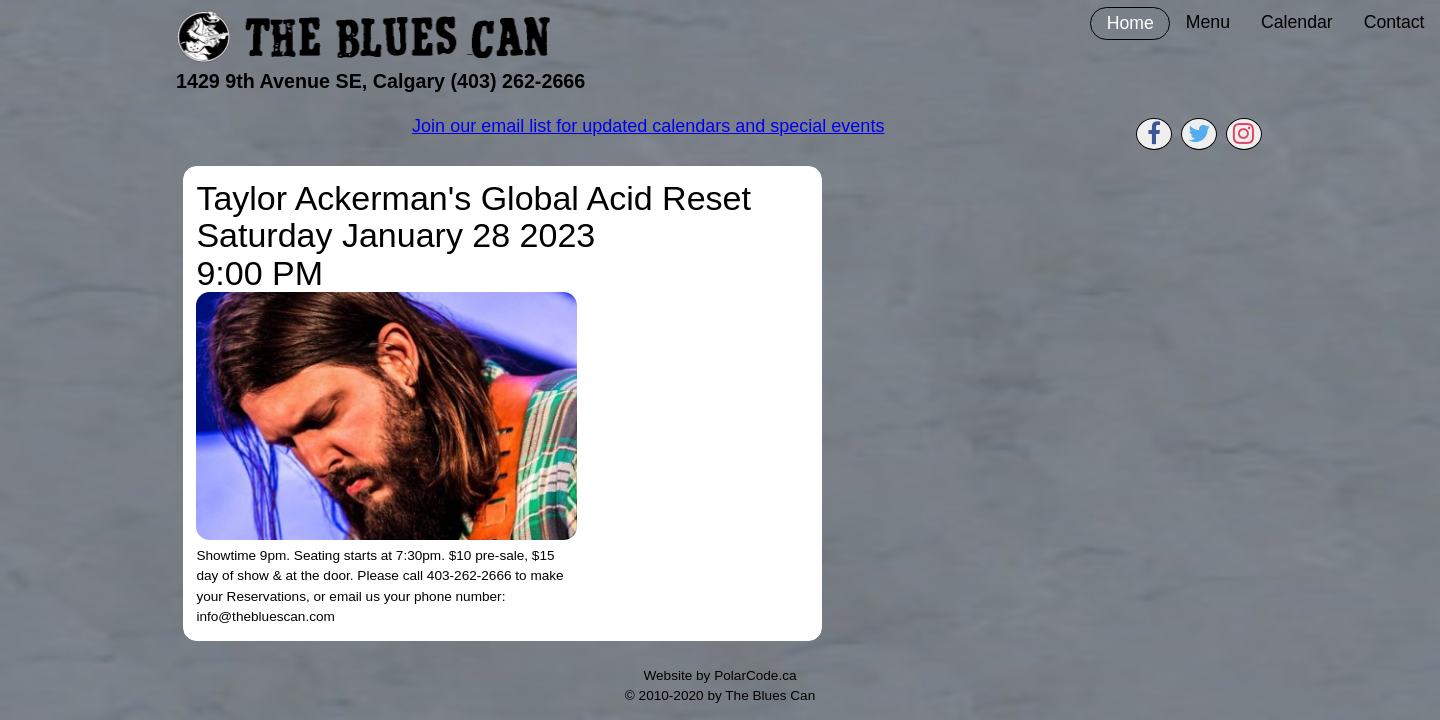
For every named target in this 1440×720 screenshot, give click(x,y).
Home (1130, 23)
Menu (1208, 22)
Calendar (1297, 22)
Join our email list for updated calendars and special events (648, 126)
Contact (1394, 22)
